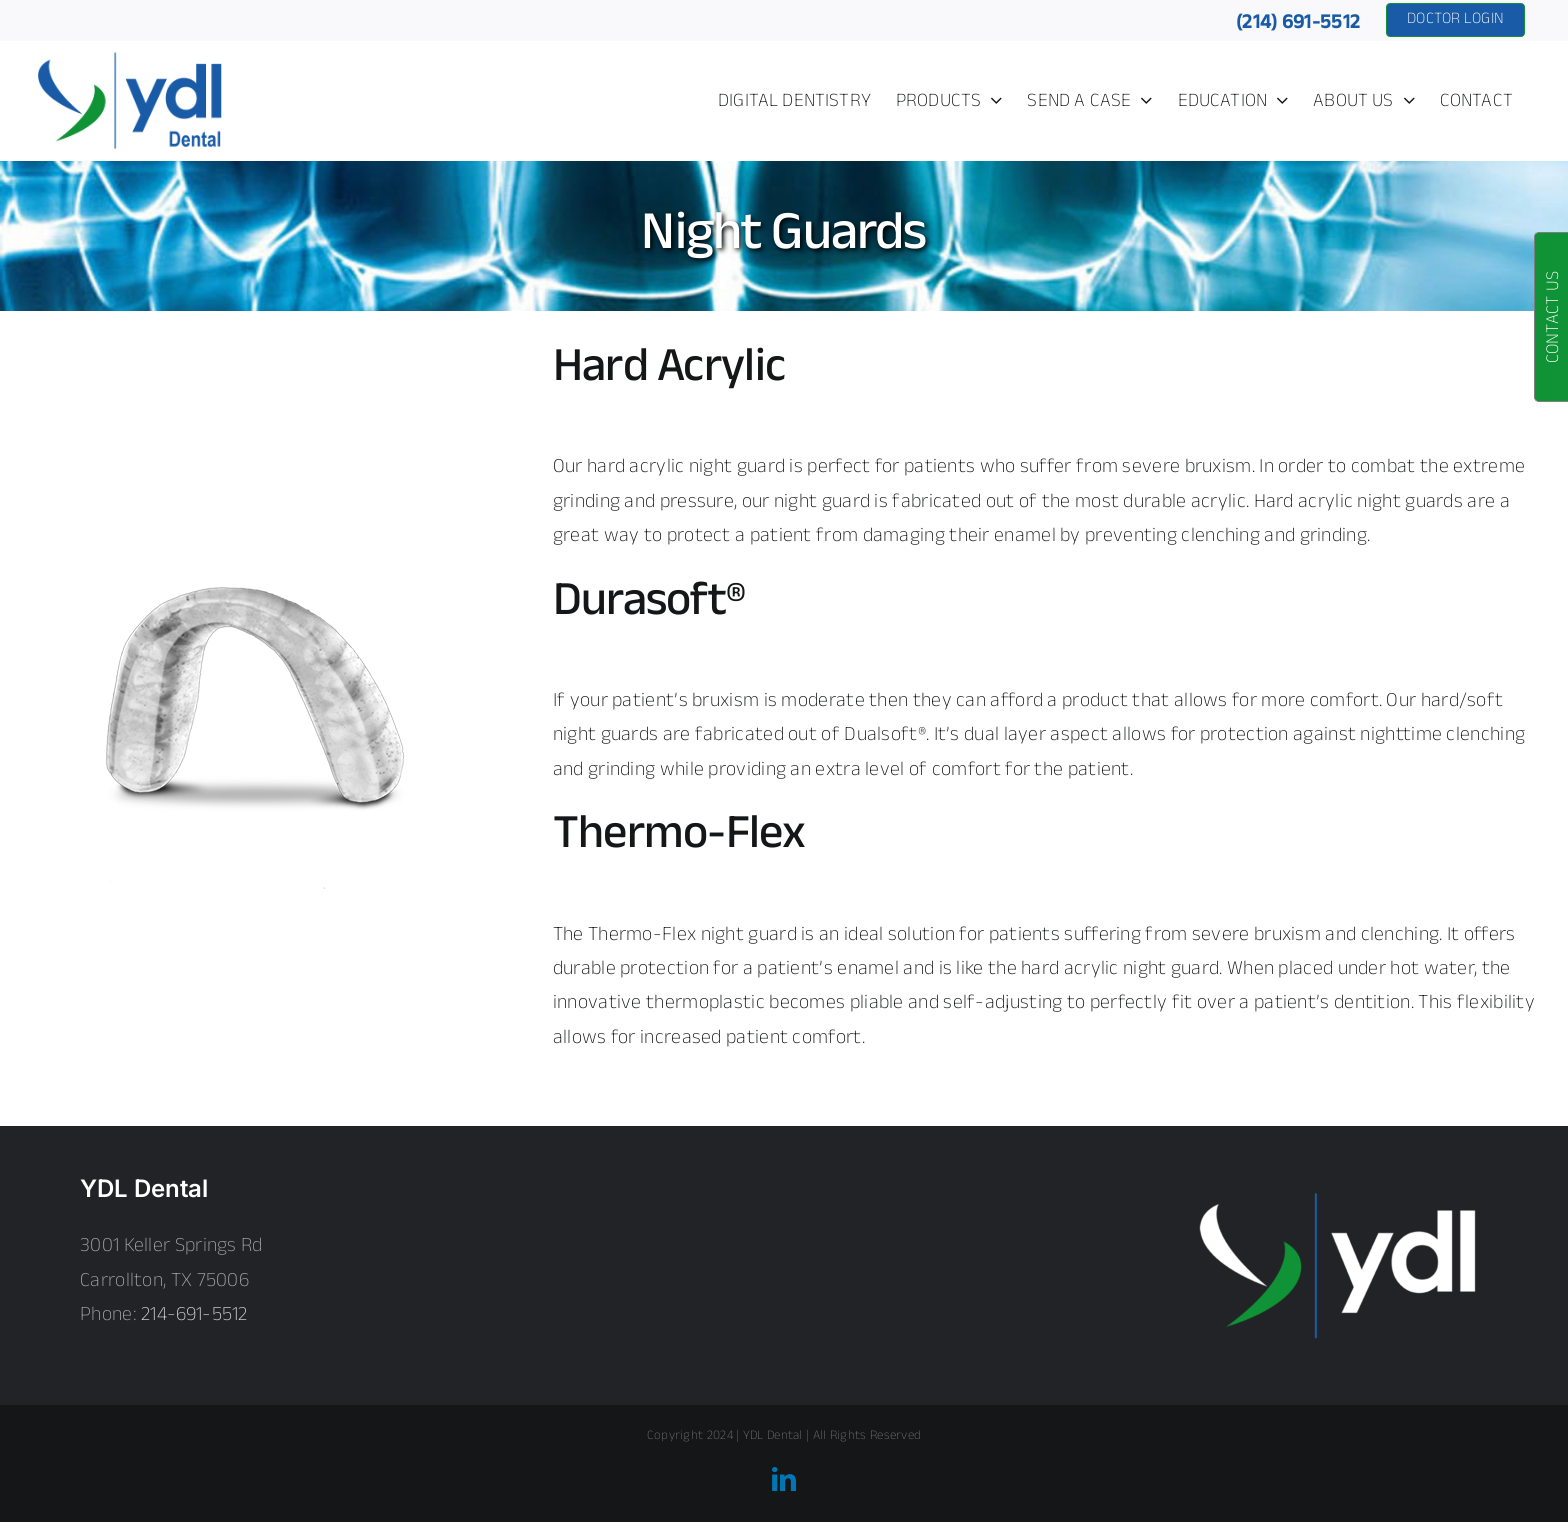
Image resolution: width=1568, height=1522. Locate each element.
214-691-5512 (194, 1315)
